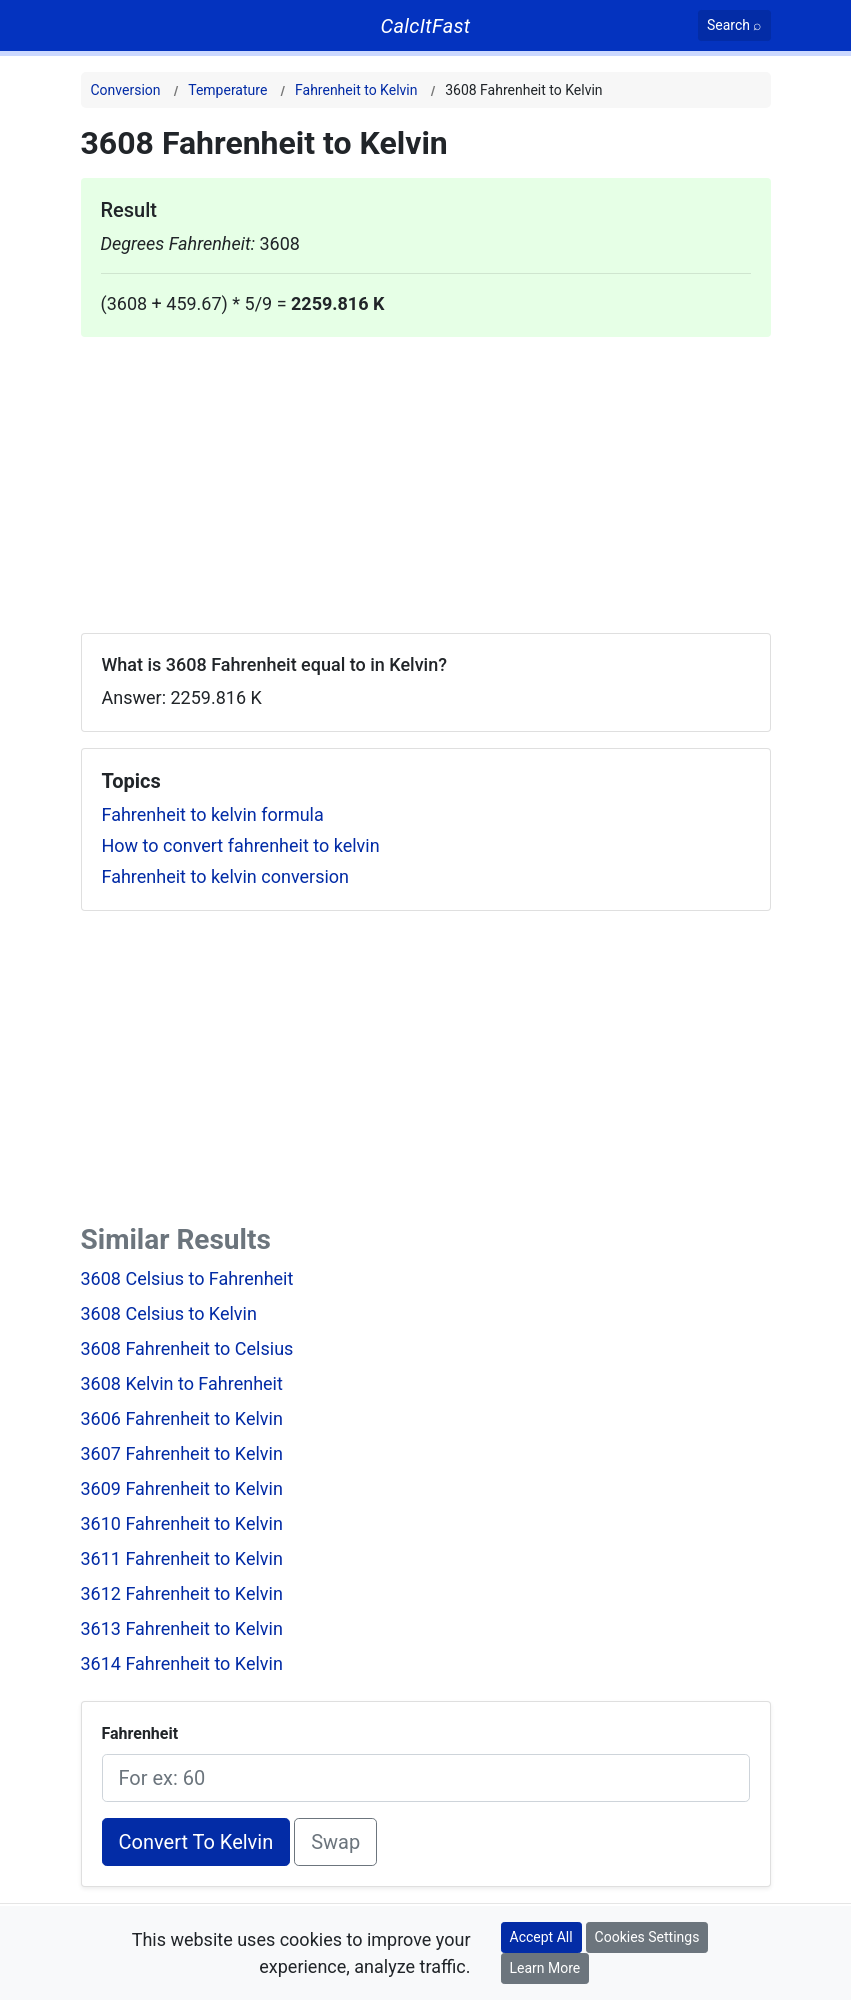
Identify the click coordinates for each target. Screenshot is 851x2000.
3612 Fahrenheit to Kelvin (182, 1593)
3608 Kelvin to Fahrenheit (182, 1383)
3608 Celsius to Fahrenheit (187, 1278)
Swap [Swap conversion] (335, 1842)
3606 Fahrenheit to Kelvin (182, 1418)
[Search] (734, 25)
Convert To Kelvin (196, 1842)
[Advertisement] (426, 477)
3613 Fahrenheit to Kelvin (182, 1628)
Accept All (541, 1937)
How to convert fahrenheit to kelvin (241, 845)
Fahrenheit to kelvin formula (213, 814)
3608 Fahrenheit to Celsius (187, 1348)
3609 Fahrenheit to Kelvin (182, 1488)
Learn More (545, 1968)
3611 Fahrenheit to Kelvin (182, 1558)
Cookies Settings (647, 1937)
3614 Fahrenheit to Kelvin (182, 1663)
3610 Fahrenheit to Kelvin (182, 1523)
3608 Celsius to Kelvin (169, 1313)
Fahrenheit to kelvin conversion (226, 876)
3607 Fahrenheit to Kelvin (182, 1453)
